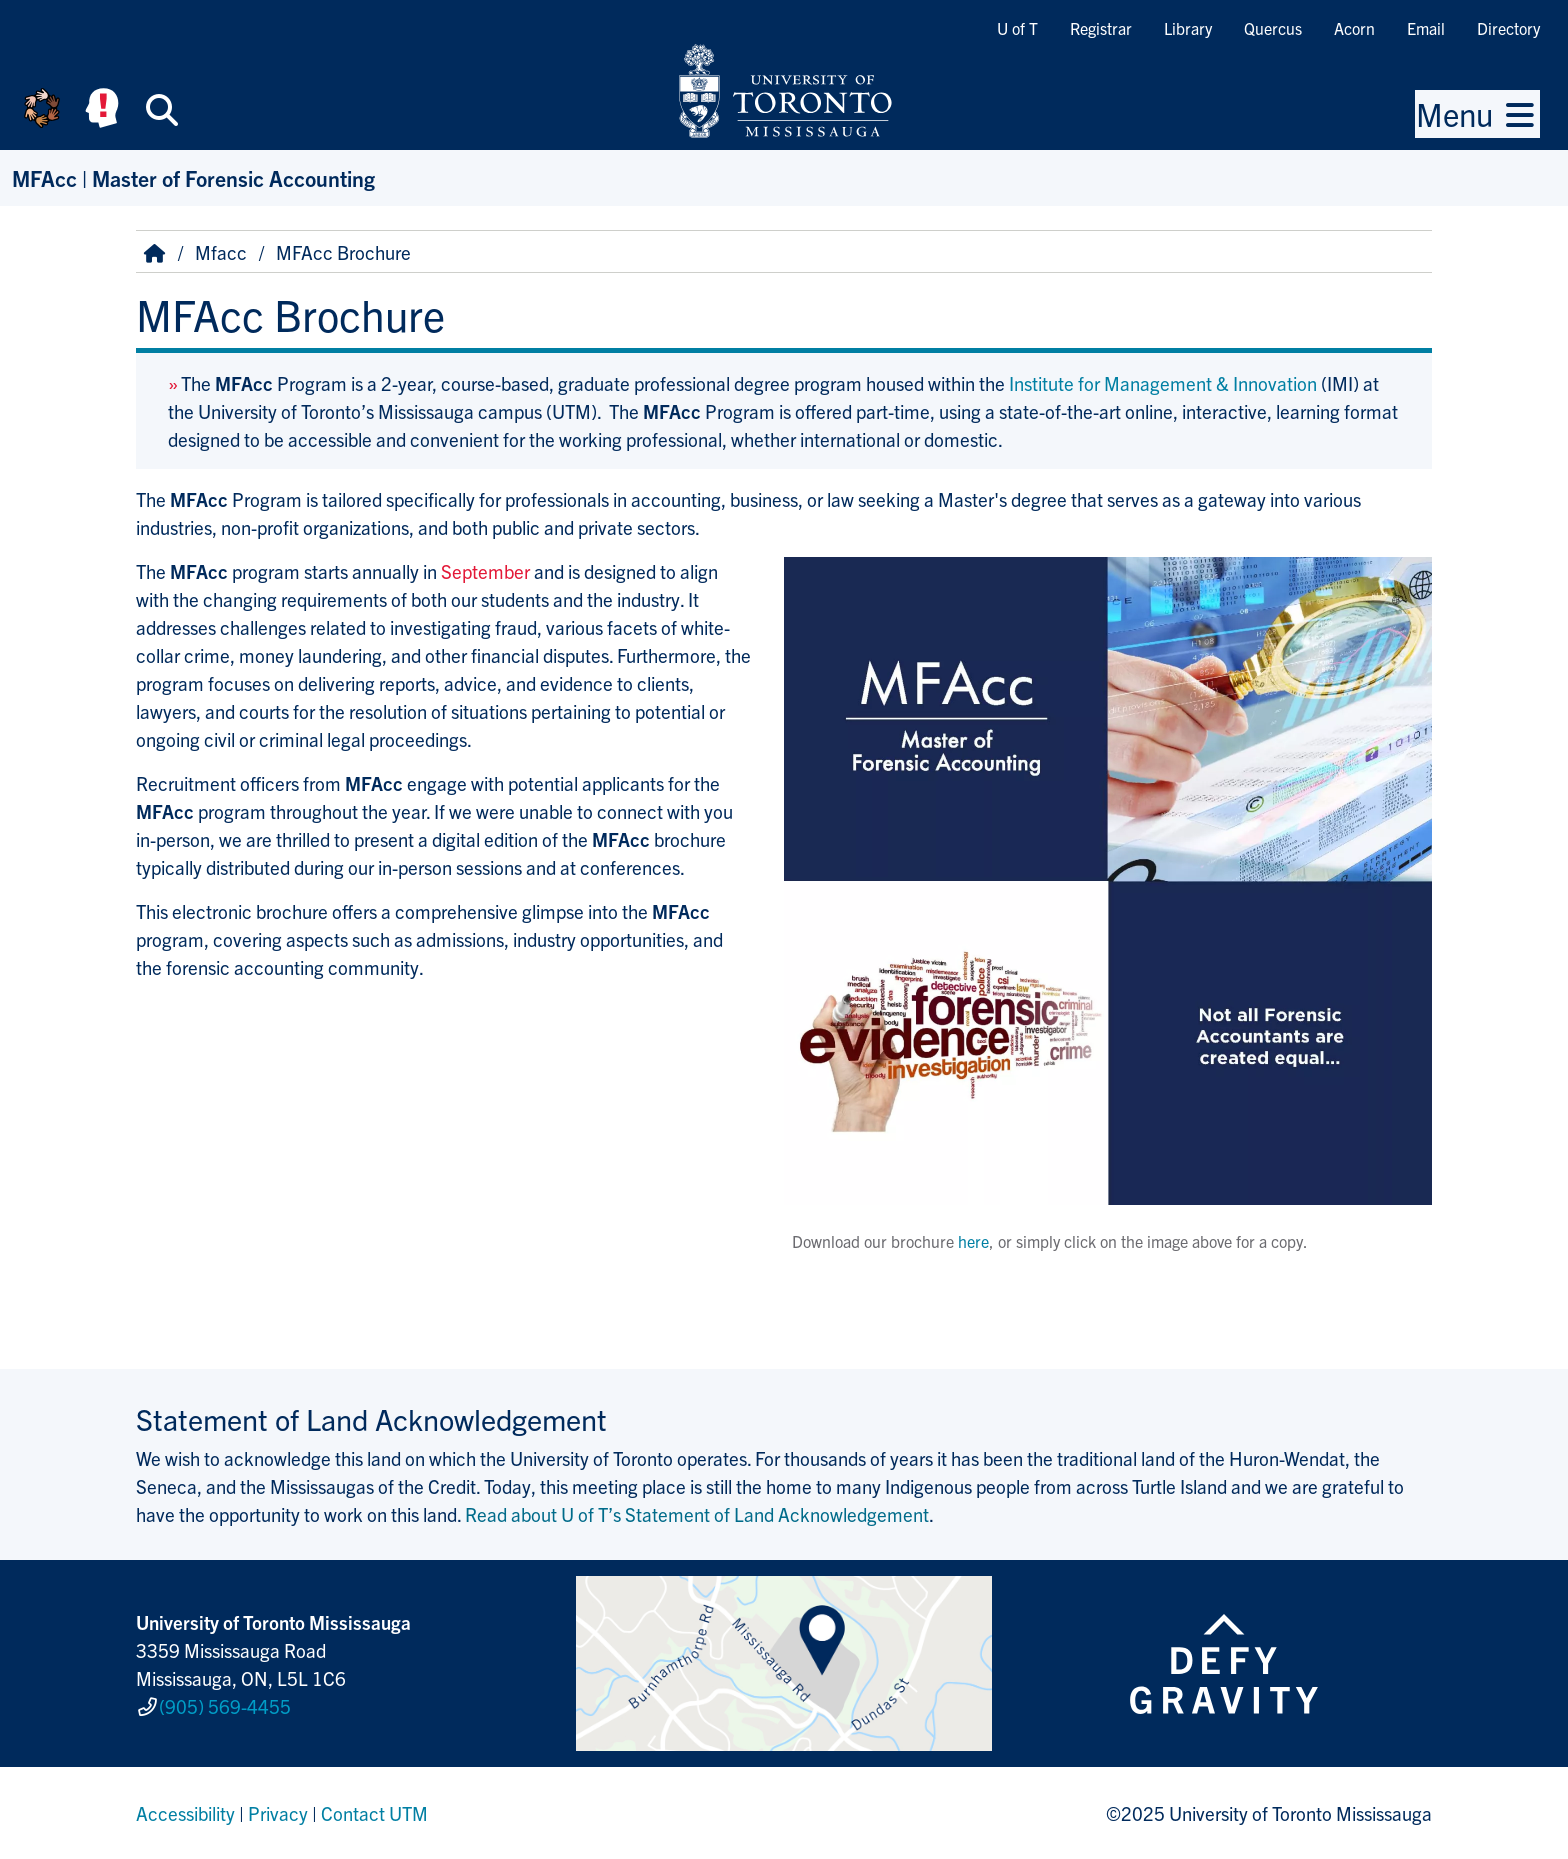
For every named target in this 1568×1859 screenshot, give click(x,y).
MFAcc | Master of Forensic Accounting (193, 177)
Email (1426, 28)
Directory (1508, 28)
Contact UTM (374, 1813)
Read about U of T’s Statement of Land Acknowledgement (697, 1514)
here (973, 1241)
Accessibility (185, 1813)
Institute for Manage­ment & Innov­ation (1163, 383)
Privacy (278, 1813)
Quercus (1273, 28)
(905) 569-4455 (225, 1706)
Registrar (1101, 28)
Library (1188, 28)
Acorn (1354, 28)
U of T (1017, 28)
